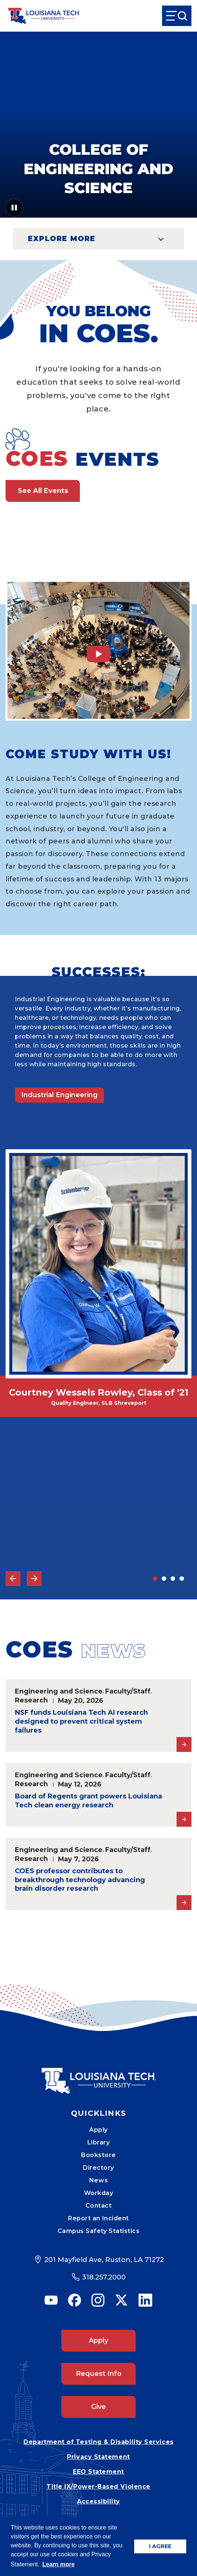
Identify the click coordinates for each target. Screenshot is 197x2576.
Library (98, 2142)
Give (98, 2407)
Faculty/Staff (128, 1691)
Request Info (99, 2374)
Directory (98, 2167)
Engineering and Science (59, 1691)
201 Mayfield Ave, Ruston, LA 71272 (104, 2260)
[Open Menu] (176, 16)
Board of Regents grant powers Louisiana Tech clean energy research (88, 1800)
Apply (98, 2129)
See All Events (43, 491)
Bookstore (98, 2155)
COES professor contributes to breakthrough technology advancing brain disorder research (80, 1880)
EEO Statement (98, 2471)
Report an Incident (98, 2218)
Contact (98, 2205)
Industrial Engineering (59, 1095)
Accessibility (98, 2501)
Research (31, 1700)
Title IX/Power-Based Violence (98, 2486)
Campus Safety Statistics (99, 2230)
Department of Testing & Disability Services (98, 2441)
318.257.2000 (104, 2277)
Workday (98, 2193)
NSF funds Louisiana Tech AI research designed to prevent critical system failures (81, 1721)
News (98, 2180)
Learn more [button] (58, 2564)
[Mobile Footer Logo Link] (98, 2075)
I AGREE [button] (160, 2546)
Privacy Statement (98, 2456)
